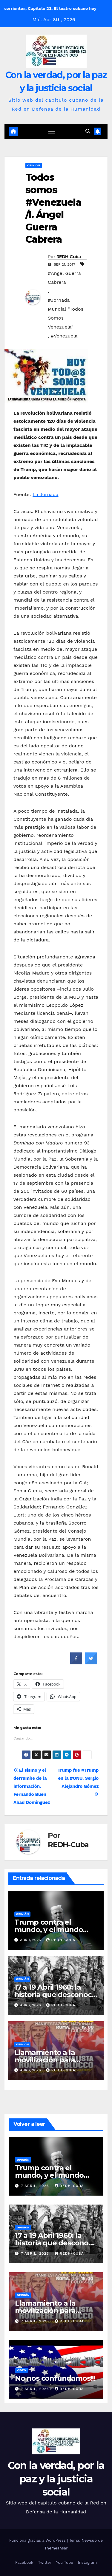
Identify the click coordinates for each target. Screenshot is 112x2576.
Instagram (87, 2562)
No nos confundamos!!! (55, 2378)
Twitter (44, 2562)
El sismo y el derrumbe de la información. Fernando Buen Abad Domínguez (31, 1786)
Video (21, 2370)
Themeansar (56, 2548)
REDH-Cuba (68, 256)
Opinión (33, 165)
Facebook (24, 2562)
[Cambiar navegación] (51, 132)
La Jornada (45, 494)
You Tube (64, 2562)
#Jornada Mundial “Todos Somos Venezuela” (65, 313)
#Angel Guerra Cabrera (64, 277)
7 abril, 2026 (35, 2186)
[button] (87, 131)
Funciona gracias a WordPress (38, 2540)
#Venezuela (64, 336)
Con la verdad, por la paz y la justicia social (56, 2478)
